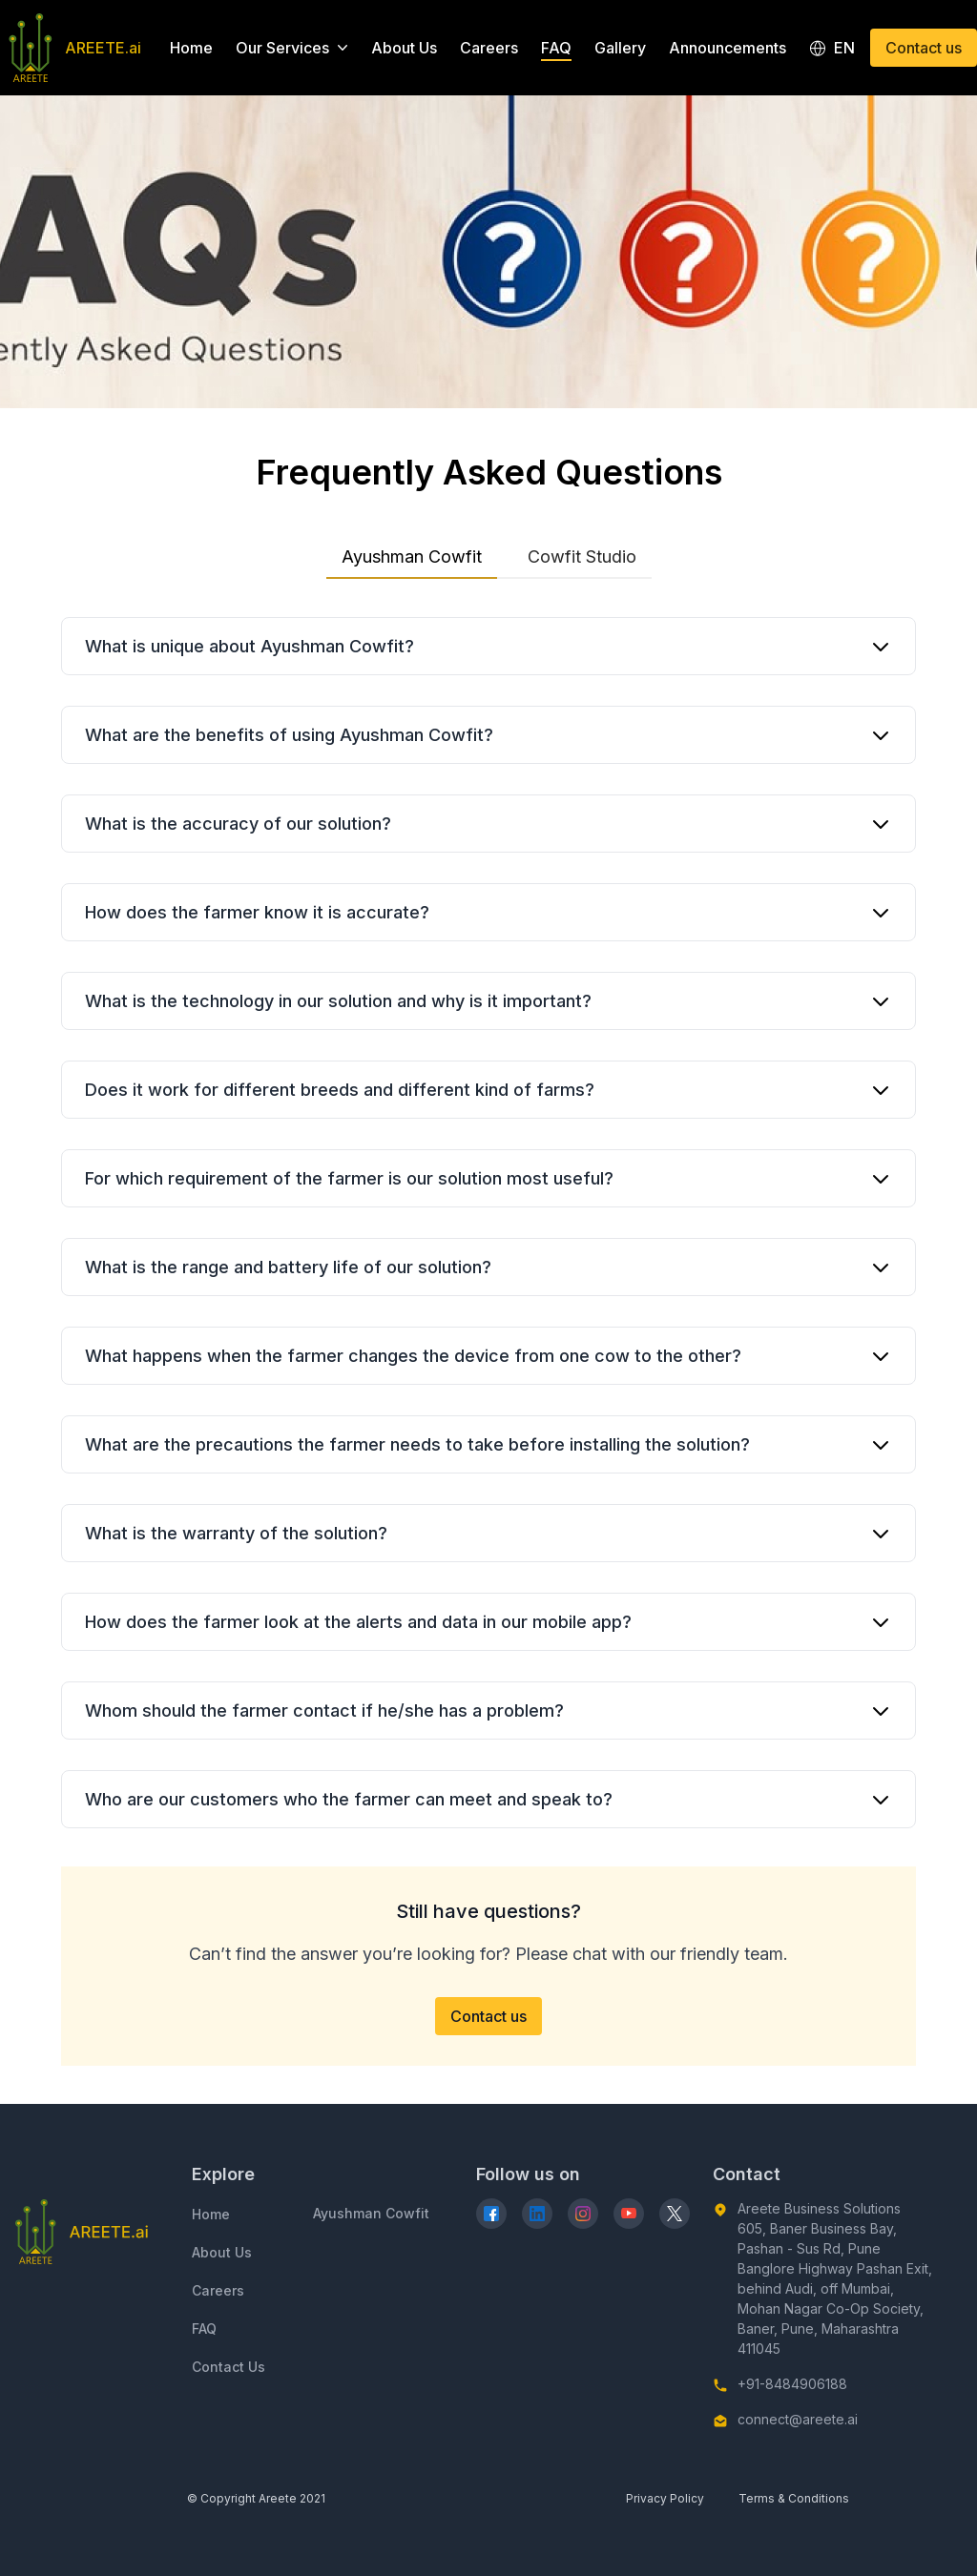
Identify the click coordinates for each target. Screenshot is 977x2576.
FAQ (556, 47)
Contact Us (228, 2367)
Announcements (727, 47)
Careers (489, 47)
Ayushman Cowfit (411, 561)
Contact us (923, 47)
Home (191, 47)
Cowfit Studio (582, 556)
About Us (404, 47)
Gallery (620, 47)
